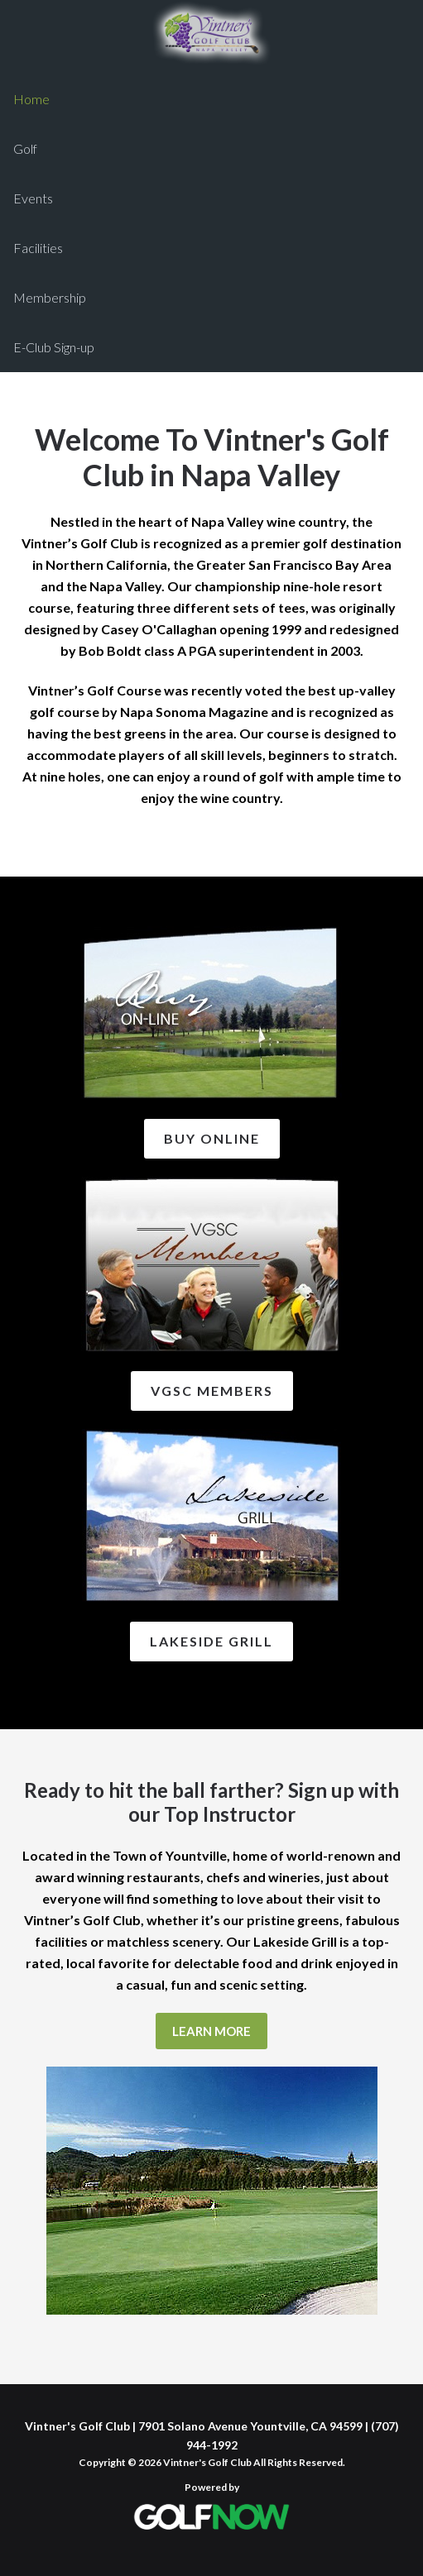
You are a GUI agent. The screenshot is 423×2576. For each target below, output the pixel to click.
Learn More (211, 2031)
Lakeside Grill (211, 1641)
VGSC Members (212, 1390)
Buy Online (212, 1138)
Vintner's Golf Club (211, 33)
